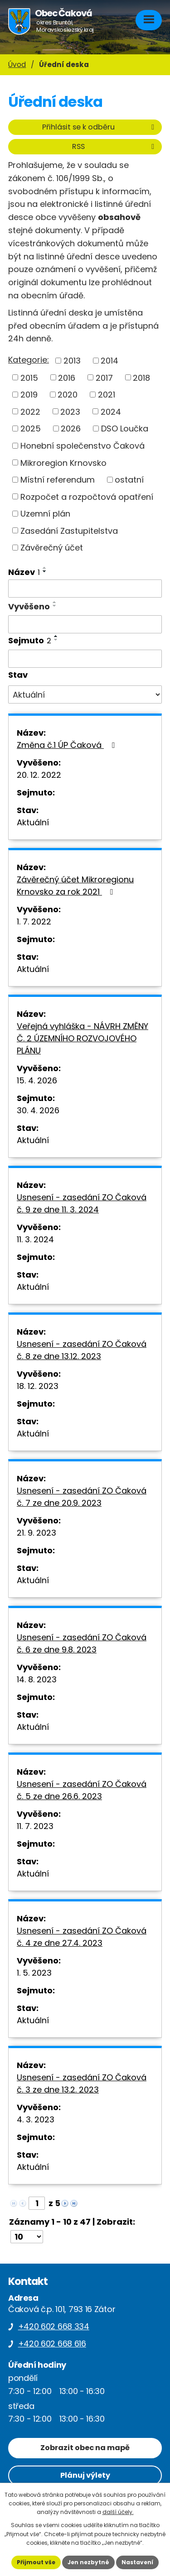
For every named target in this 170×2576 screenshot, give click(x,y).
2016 (66, 377)
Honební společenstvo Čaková (82, 445)
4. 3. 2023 (35, 2119)
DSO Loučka (124, 428)
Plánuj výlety (85, 2475)
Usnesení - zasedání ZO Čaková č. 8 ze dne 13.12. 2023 (81, 1350)
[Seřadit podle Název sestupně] (45, 571)
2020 (68, 394)
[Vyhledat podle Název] (85, 588)
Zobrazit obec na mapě (85, 2447)
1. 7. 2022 (34, 921)
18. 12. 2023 (37, 1386)
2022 (30, 411)
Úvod (17, 64)
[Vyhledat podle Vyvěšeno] (85, 624)
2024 (111, 411)
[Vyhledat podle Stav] (85, 694)
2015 (29, 377)
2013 (72, 360)
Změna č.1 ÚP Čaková (67, 745)
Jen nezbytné (88, 2562)
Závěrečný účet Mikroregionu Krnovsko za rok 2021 (75, 885)
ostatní (129, 479)
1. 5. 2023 (34, 1972)
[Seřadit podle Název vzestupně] (45, 568)
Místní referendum (57, 479)
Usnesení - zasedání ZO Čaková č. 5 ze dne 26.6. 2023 (81, 1790)
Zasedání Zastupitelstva (69, 530)
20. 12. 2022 (39, 774)
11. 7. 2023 (35, 1826)
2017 (104, 377)
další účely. (118, 2512)
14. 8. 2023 (37, 1679)
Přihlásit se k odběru (99, 127)
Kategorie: (28, 359)
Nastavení (137, 2562)
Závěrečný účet (51, 547)
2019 (29, 394)
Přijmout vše (36, 2562)
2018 (141, 377)
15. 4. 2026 (37, 1080)
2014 (109, 360)
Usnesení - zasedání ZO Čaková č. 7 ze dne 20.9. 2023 (81, 1496)
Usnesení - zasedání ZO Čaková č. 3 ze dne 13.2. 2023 (81, 2083)
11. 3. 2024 (35, 1239)
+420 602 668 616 (52, 2343)
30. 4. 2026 (38, 1110)
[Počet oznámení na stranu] (26, 2236)
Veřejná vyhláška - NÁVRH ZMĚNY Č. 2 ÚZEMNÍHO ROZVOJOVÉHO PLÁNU (82, 1038)
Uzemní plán (45, 513)
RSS (114, 146)
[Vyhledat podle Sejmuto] (85, 659)
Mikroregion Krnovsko (63, 462)
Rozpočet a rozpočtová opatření (86, 496)
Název (24, 572)
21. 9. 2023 (36, 1532)
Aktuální (33, 822)
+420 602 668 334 (53, 2326)
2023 (70, 411)
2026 (71, 428)
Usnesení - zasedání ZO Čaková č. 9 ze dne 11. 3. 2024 (81, 1203)
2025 (30, 428)
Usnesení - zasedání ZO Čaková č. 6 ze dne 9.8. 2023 (81, 1643)
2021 (106, 394)
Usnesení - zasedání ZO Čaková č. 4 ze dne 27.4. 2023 (81, 1937)
